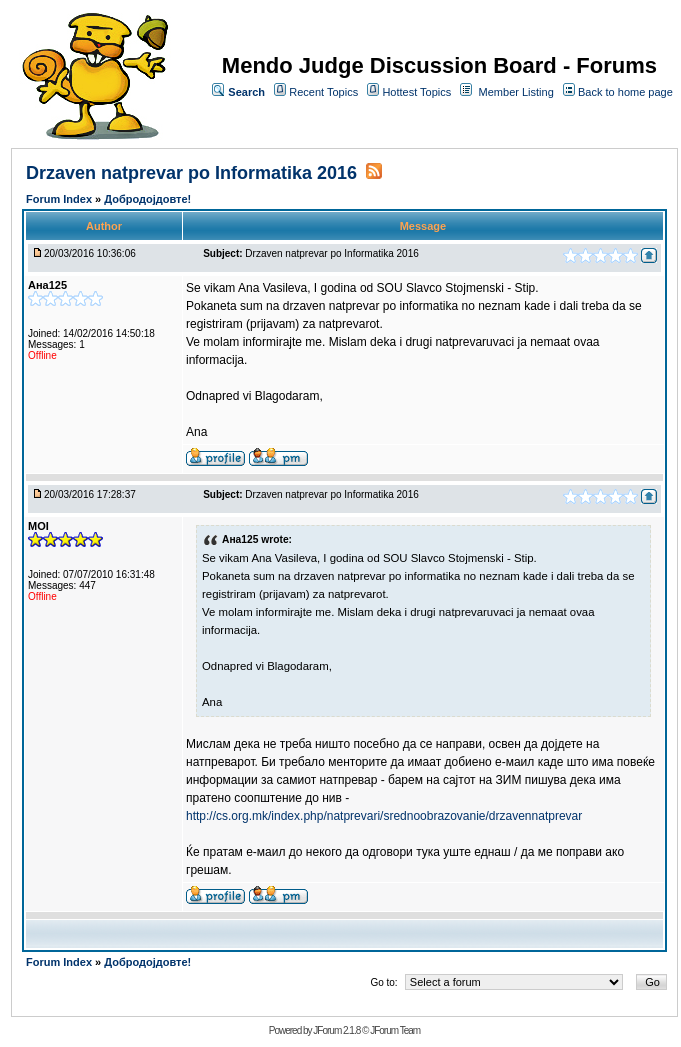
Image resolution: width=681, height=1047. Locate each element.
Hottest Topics (416, 92)
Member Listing (516, 92)
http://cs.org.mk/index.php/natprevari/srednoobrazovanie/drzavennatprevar (384, 816)
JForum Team (395, 1030)
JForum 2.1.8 (336, 1030)
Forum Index (60, 199)
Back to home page (625, 92)
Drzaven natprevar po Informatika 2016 (191, 173)
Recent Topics (323, 92)
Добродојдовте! (147, 199)
